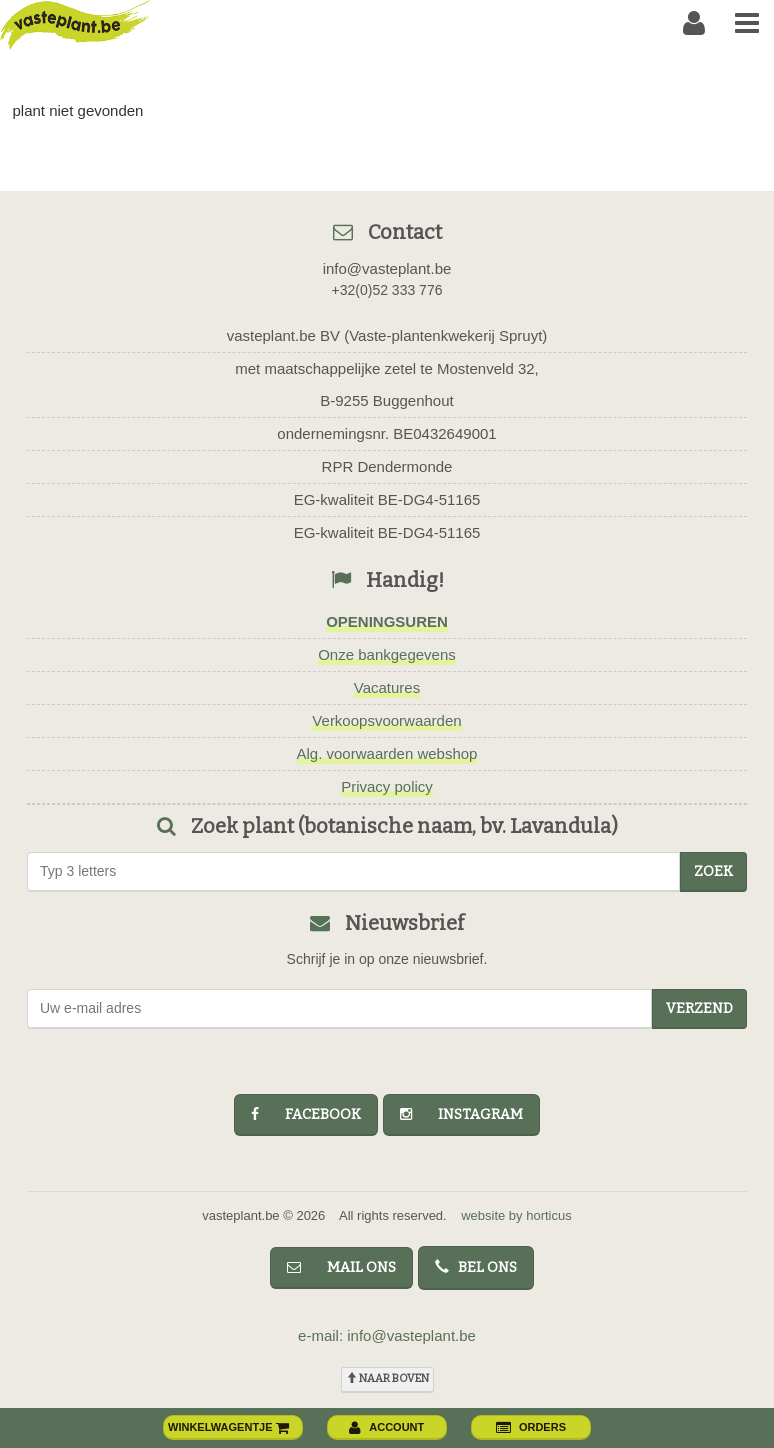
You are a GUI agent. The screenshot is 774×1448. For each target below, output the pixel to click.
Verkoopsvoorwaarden (386, 720)
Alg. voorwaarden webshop (387, 753)
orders (531, 1427)
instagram (461, 1114)
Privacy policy (387, 786)
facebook (306, 1114)
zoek (713, 871)
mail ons (341, 1267)
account (386, 1427)
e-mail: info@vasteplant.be (387, 1335)
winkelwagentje (229, 1427)
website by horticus (516, 1215)
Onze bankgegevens (387, 654)
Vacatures (387, 687)
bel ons (476, 1267)
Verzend (699, 1008)
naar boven (387, 1378)
